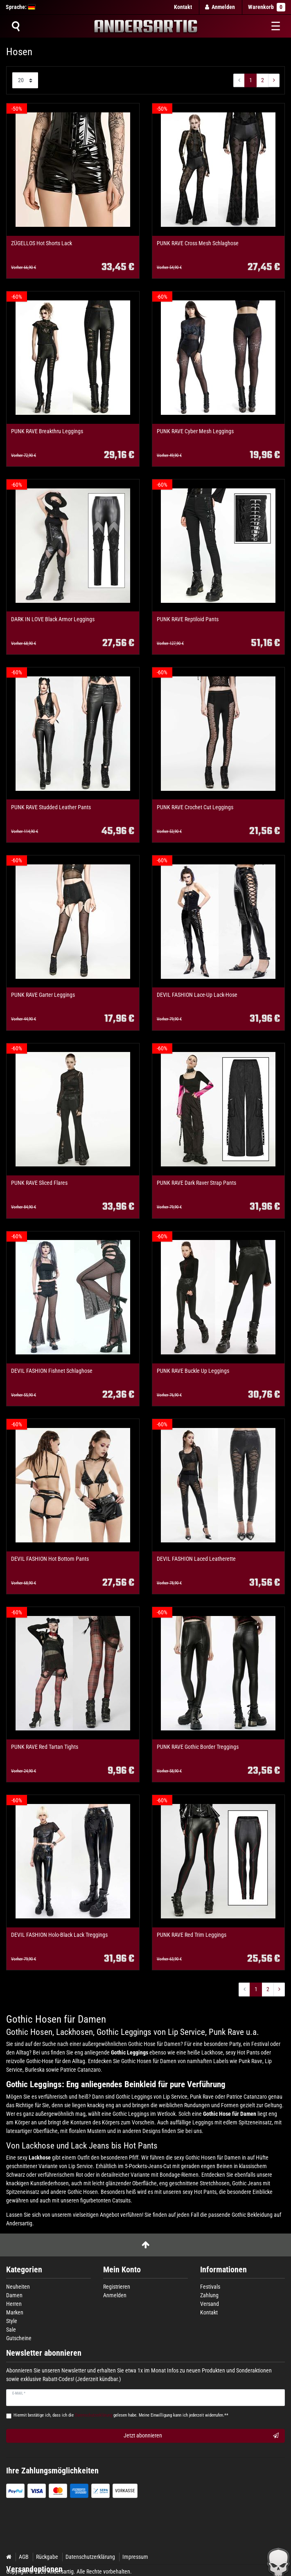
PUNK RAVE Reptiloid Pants (188, 619)
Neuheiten (18, 2286)
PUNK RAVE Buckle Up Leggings (193, 1371)
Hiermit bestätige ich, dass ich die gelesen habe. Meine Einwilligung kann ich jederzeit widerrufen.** (121, 2415)
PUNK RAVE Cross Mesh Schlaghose (198, 243)
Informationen (223, 2269)
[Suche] (15, 26)
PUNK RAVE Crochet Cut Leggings (195, 807)
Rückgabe (47, 2557)
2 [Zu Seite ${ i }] (262, 80)
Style (11, 2321)
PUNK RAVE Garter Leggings (43, 995)
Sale (11, 2329)
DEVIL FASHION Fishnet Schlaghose (51, 1371)
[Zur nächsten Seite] (274, 80)
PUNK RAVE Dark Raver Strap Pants (196, 1183)
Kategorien (24, 2269)
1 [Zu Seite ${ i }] (250, 80)
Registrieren (116, 2286)
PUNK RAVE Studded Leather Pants (51, 807)
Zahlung (209, 2295)
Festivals (210, 2286)
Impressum (135, 2557)
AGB (24, 2557)
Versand (209, 2304)
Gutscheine (19, 2338)
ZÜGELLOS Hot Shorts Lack (41, 243)
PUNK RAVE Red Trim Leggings (191, 1935)
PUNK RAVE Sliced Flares (39, 1183)
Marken (14, 2312)
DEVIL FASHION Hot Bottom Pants (50, 1559)
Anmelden (114, 2295)
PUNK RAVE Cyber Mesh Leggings (195, 431)
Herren (14, 2304)
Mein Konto (122, 2269)
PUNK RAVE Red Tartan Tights (44, 1747)
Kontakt (183, 7)
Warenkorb (266, 7)
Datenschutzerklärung (90, 2557)
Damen (14, 2295)
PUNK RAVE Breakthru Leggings (47, 431)
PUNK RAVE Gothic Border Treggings (198, 1747)
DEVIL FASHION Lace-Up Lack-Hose (197, 995)
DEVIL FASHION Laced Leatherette (196, 1559)
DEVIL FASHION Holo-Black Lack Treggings (59, 1935)
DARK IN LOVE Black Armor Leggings (53, 619)
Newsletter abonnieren (43, 2353)
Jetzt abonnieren (201, 2435)
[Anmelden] (220, 7)
